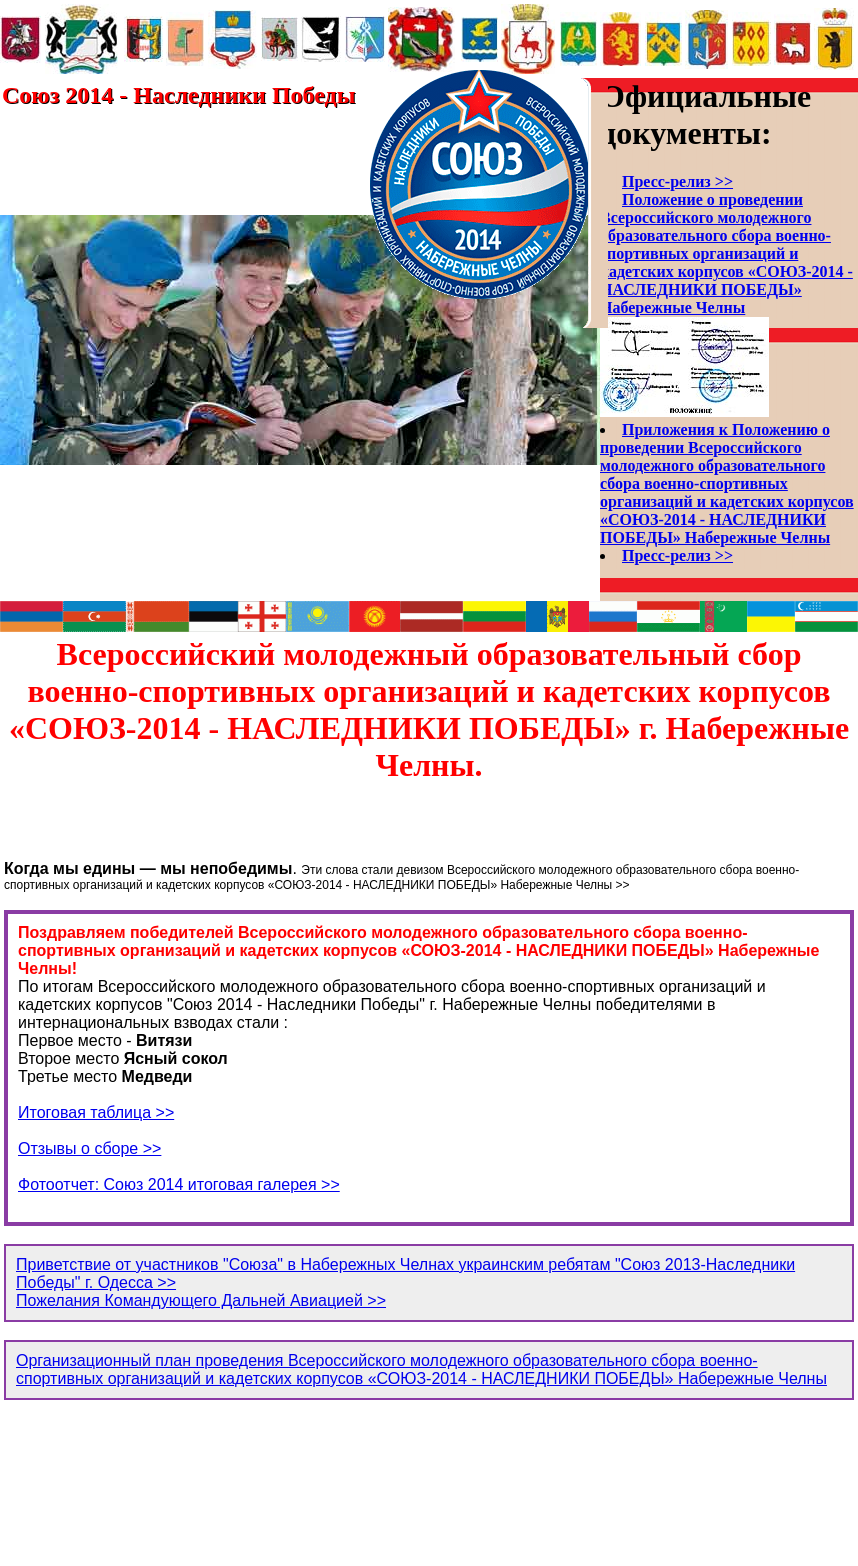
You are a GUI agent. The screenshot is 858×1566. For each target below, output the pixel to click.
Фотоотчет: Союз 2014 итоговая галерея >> (179, 1184)
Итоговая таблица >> (96, 1112)
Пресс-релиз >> (677, 181)
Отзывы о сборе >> (89, 1148)
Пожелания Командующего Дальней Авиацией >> (201, 1300)
